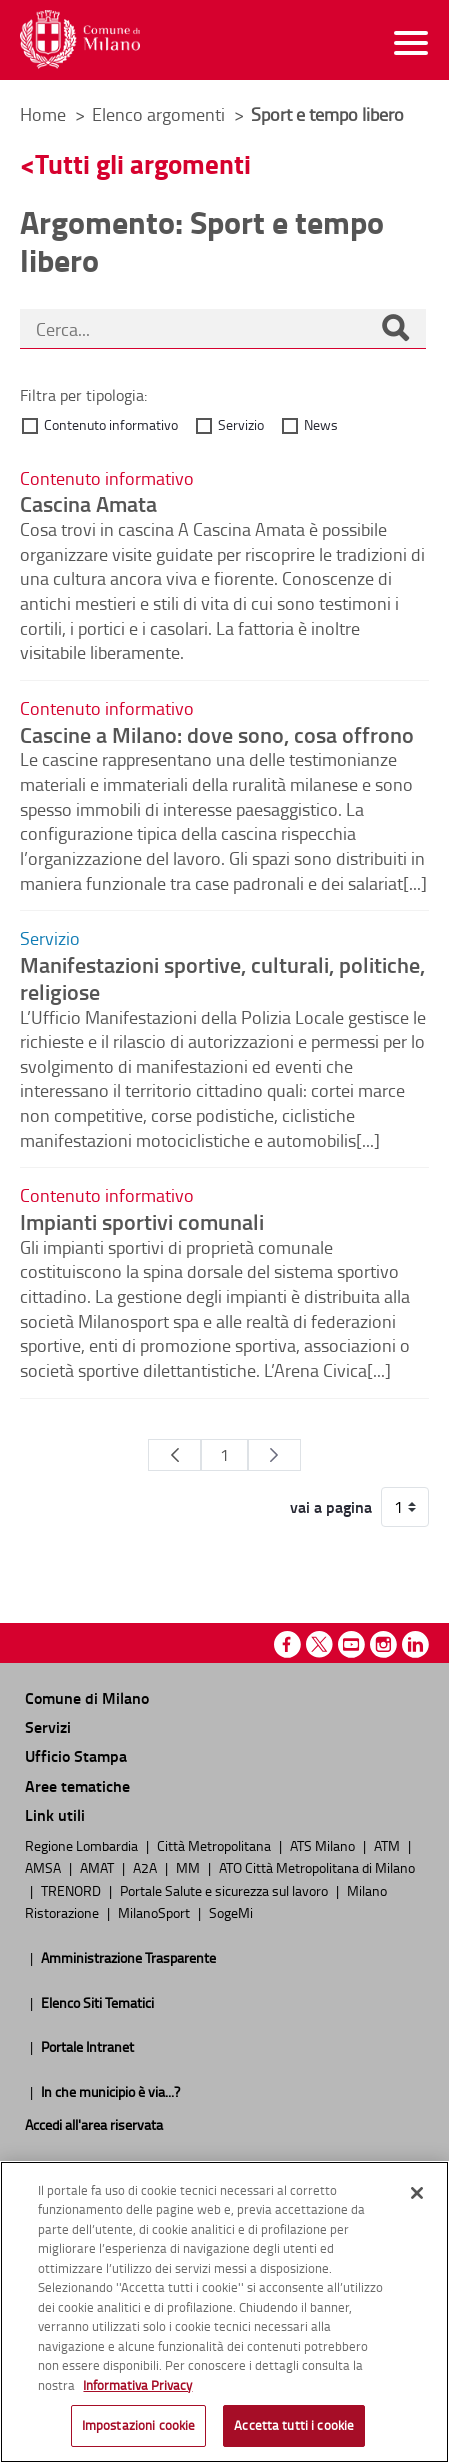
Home (43, 114)
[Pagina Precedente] (174, 1455)
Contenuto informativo (111, 424)
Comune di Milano (87, 1697)
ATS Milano (324, 1845)
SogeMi (231, 1912)
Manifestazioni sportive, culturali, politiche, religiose (222, 977)
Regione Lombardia (83, 1845)
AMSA (44, 1867)
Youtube (351, 1644)
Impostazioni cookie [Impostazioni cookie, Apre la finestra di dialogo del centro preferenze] (138, 2425)
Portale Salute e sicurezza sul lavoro (225, 1890)
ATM (388, 1845)
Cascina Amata (88, 503)
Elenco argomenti (160, 114)
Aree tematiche (77, 1785)
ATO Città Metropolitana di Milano (317, 1867)
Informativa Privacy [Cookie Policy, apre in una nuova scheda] (137, 2385)
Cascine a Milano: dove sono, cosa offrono (217, 734)
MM (189, 1867)
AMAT (98, 1867)
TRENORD (72, 1890)
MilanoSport (155, 1912)
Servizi (48, 1726)
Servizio (241, 424)
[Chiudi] (417, 2193)
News (321, 424)
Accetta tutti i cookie (294, 2425)
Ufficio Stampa (76, 1755)
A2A (146, 1867)
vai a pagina (331, 1507)
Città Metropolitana (215, 1845)
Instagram (383, 1644)
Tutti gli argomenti (143, 163)
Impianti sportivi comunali (142, 1221)
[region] (224, 2312)
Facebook (287, 1644)
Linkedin (415, 1644)
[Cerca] (395, 330)
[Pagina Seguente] (274, 1455)
